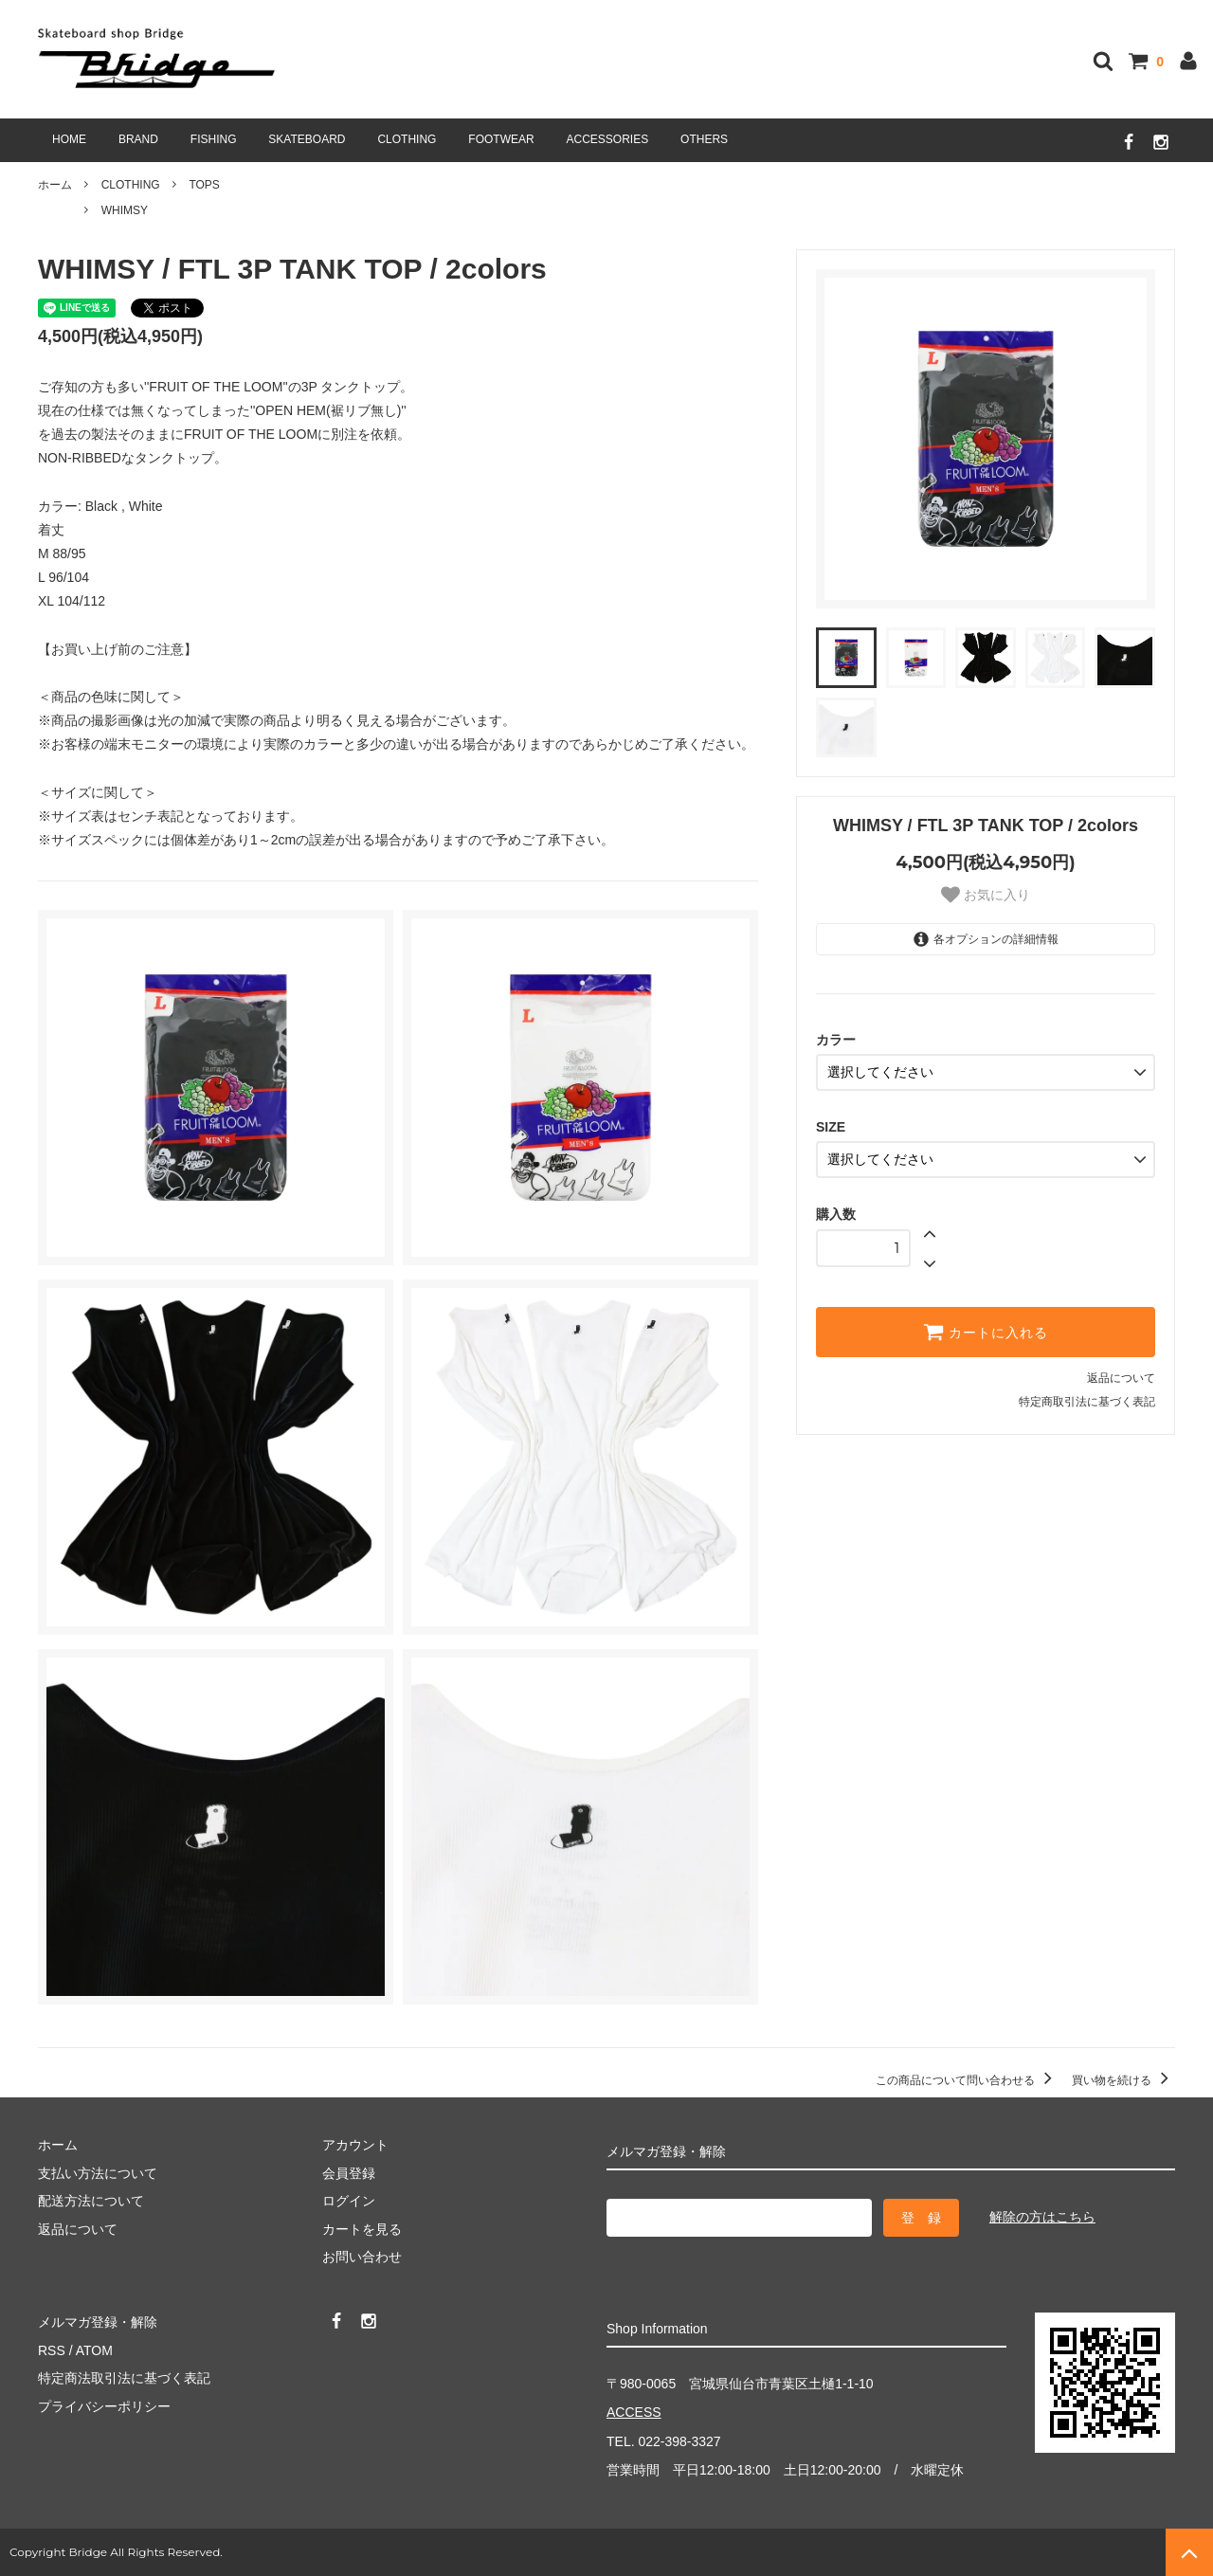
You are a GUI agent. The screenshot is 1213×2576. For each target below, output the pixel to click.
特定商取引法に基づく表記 (1087, 1401)
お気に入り (985, 894)
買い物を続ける (1123, 2080)
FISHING (213, 139)
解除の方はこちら (1042, 2216)
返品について (1121, 1378)
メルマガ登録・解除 (97, 2322)
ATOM (94, 2350)
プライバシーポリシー (104, 2406)
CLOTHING (406, 139)
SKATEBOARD (306, 139)
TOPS (204, 184)
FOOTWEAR (501, 139)
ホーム (55, 184)
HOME (69, 139)
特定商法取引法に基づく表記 (124, 2378)
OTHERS (704, 139)
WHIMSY (124, 210)
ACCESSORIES (608, 139)
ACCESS (633, 2412)
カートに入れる (985, 1331)
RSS (51, 2350)
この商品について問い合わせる (967, 2080)
